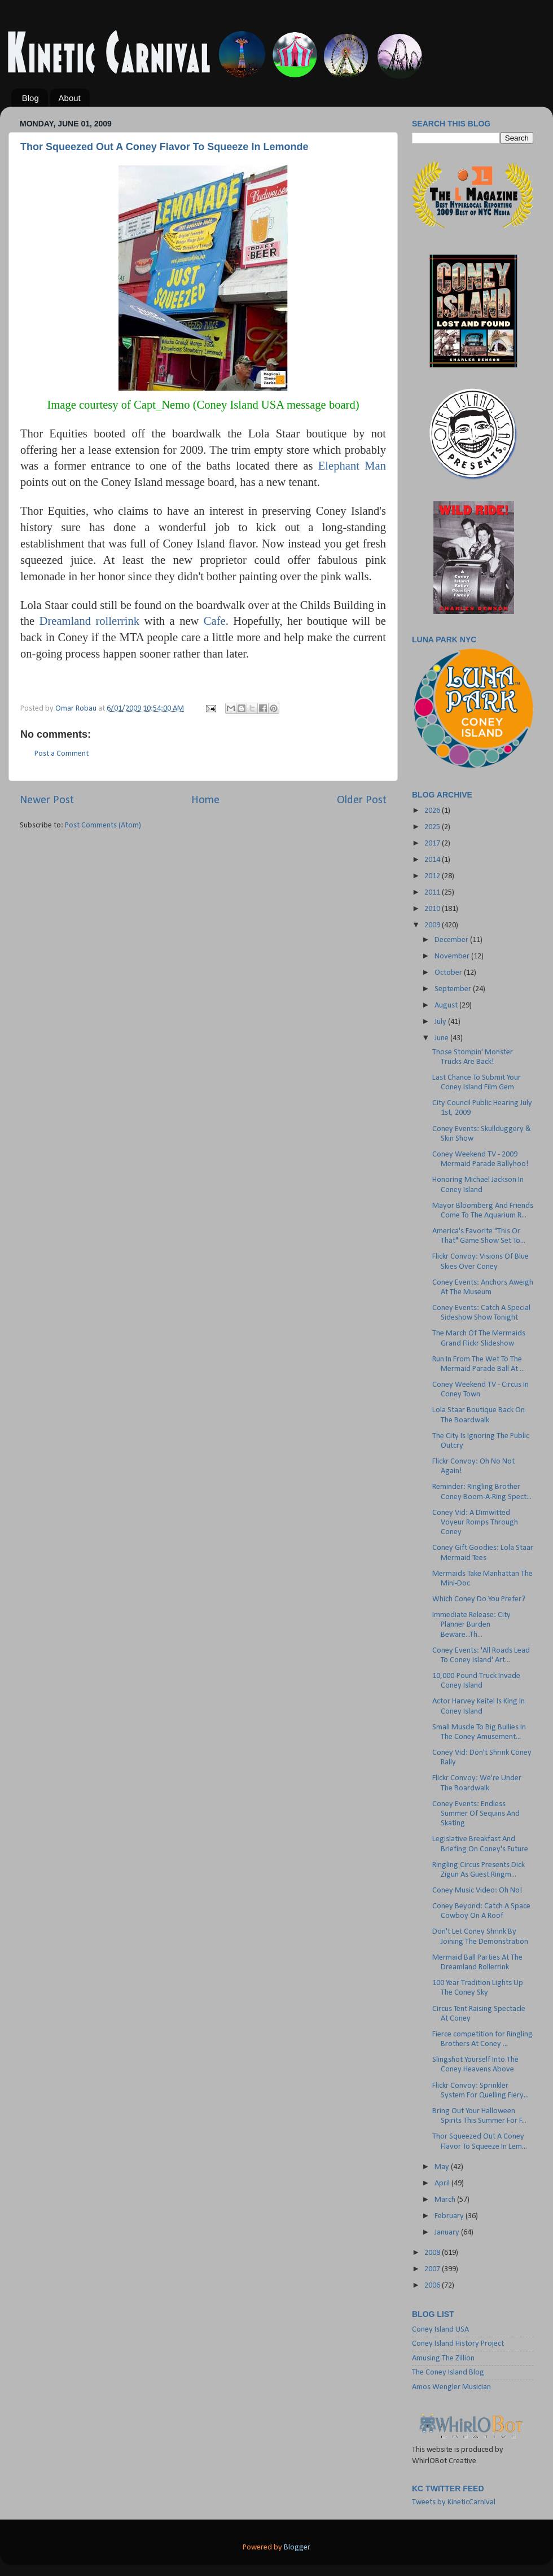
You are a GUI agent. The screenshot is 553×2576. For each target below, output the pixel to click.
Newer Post (47, 800)
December (452, 940)
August (446, 1005)
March (445, 2200)
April (442, 2183)
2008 (433, 2253)
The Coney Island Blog (448, 2372)
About (70, 98)
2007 (433, 2269)
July (441, 1022)
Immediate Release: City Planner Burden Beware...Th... (471, 1625)
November (452, 956)
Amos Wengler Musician (451, 2387)
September (453, 989)
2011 (433, 892)
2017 (433, 843)
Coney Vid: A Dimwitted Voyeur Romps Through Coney (475, 1523)
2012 (433, 876)
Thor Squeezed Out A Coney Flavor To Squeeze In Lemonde (164, 146)
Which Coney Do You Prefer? (478, 1599)
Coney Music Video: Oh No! (477, 1890)
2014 (433, 860)
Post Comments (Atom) (103, 825)
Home (205, 800)
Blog (30, 98)
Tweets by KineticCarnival (453, 2502)
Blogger (297, 2547)
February (450, 2216)
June (442, 1038)
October (449, 973)
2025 (433, 827)
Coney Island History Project (458, 2344)
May (442, 2167)
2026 (433, 811)
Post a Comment (61, 754)
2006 (433, 2285)
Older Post (362, 800)
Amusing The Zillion (443, 2358)
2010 (433, 909)
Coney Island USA (440, 2329)
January (447, 2232)
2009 (433, 925)
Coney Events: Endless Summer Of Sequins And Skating (476, 1814)
